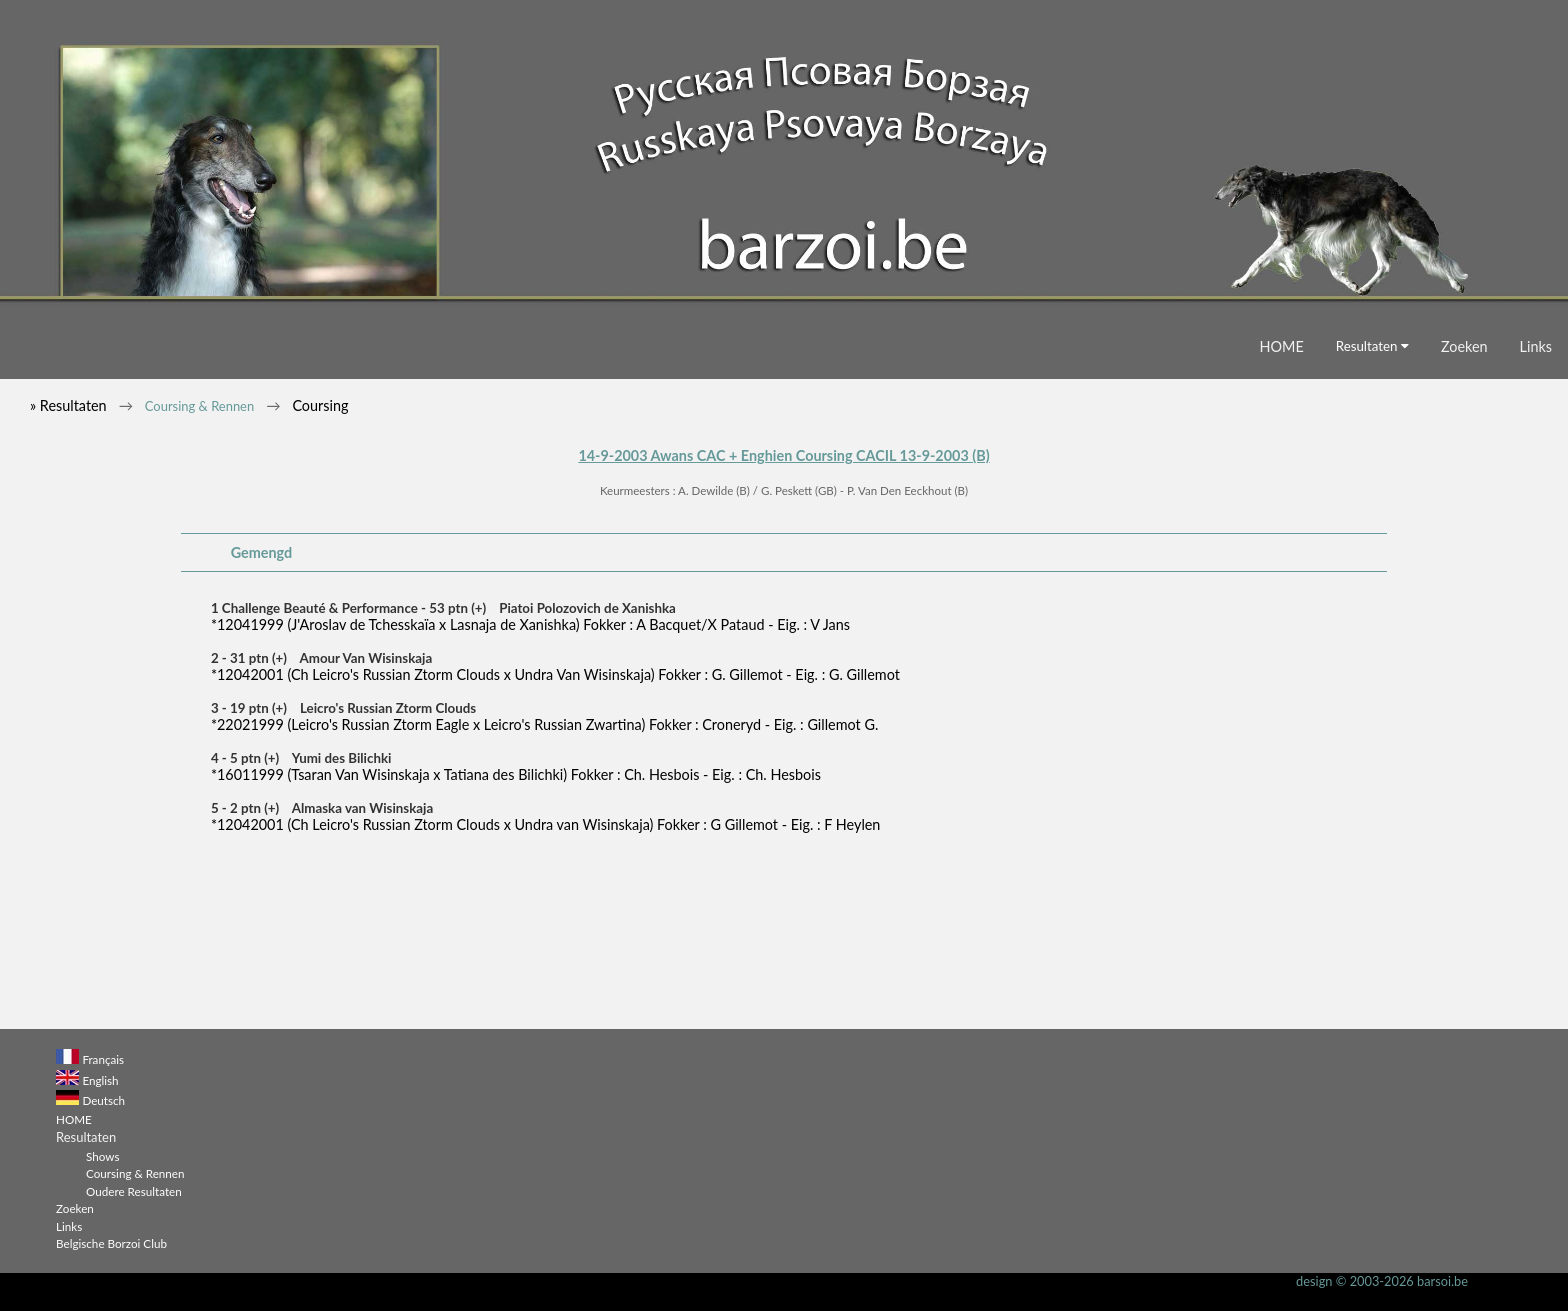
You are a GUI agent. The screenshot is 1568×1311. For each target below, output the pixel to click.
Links (1536, 346)
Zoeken (1464, 346)
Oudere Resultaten (134, 1191)
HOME (1282, 346)
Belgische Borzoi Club (111, 1243)
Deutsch (103, 1100)
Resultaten (1372, 346)
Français (103, 1059)
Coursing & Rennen (199, 406)
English (100, 1080)
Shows (102, 1156)
